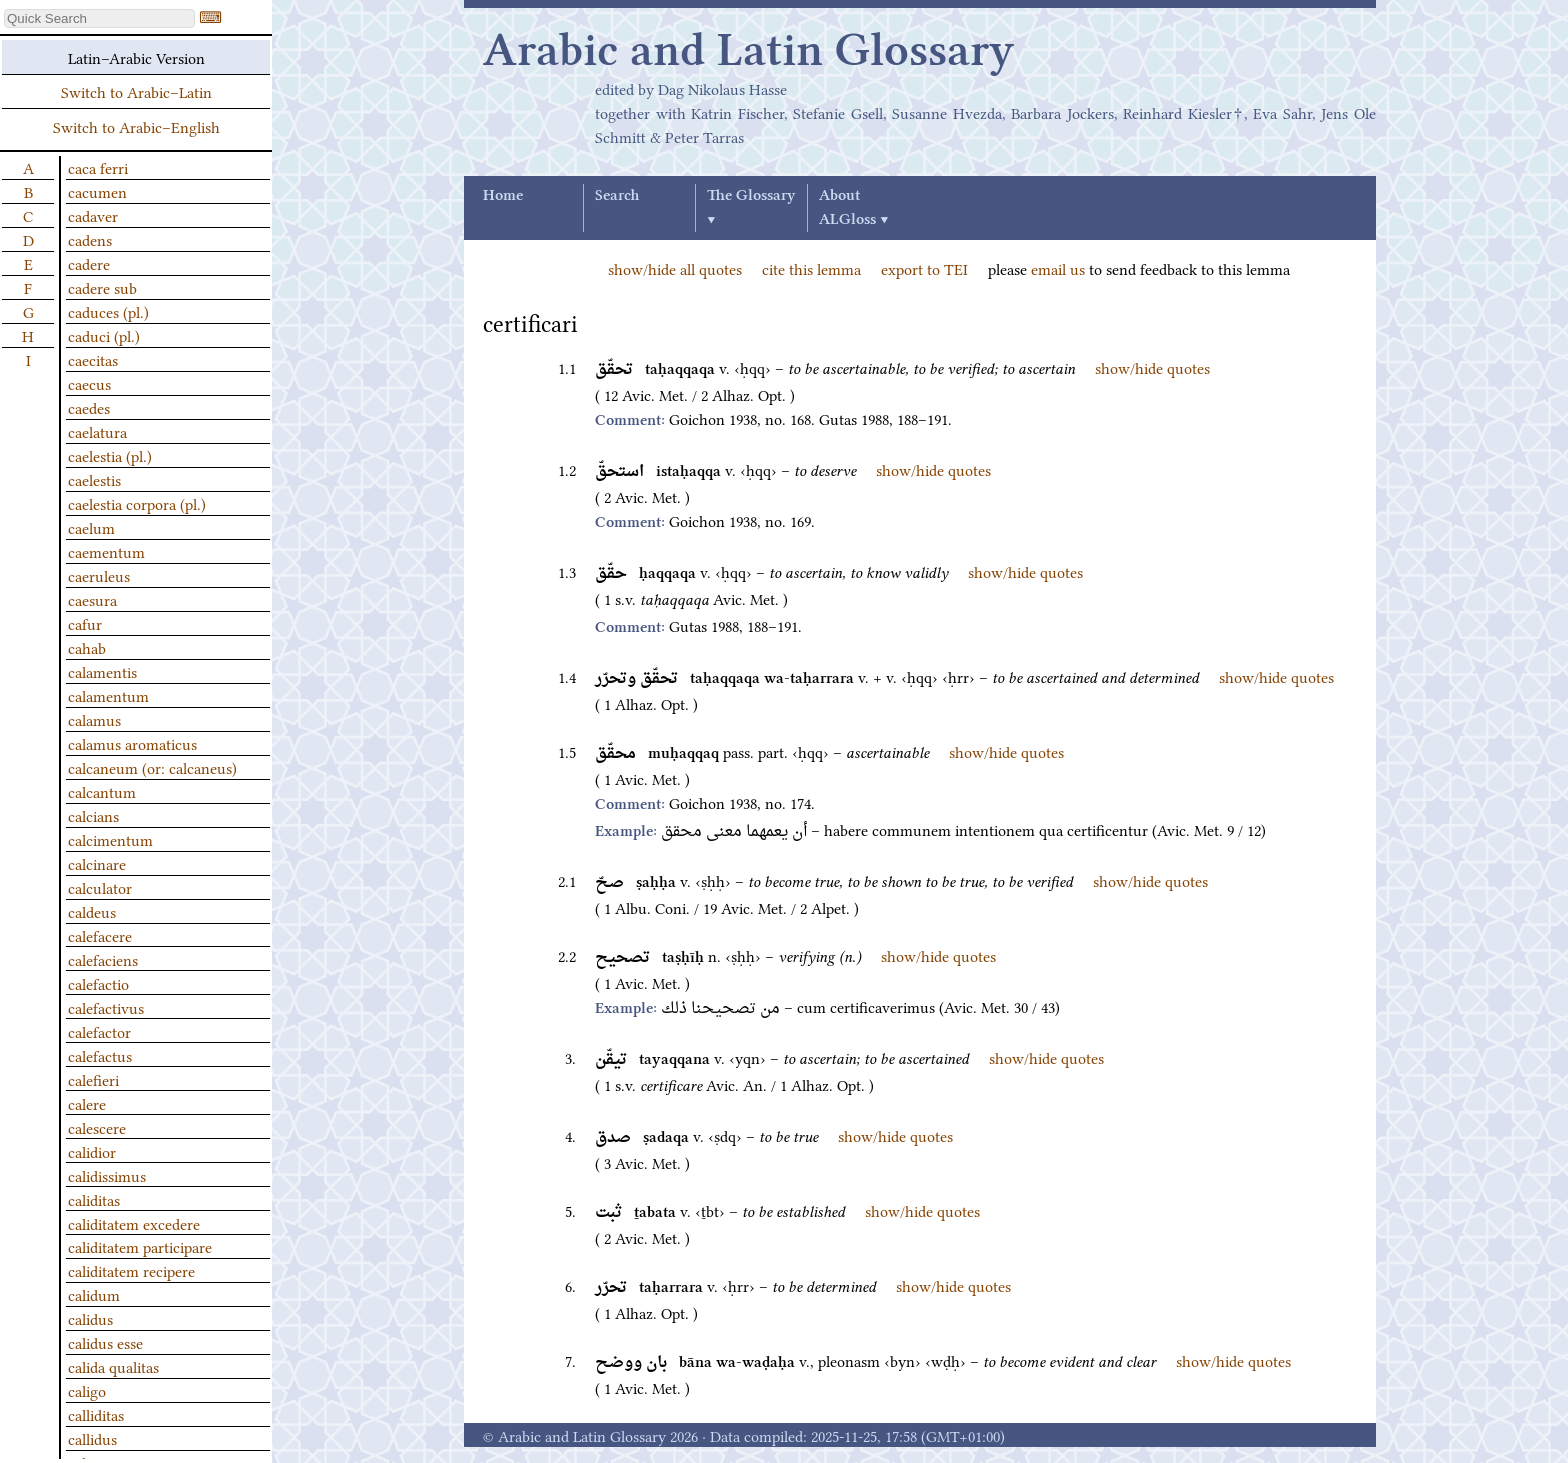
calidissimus (107, 1175)
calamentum (108, 695)
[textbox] (99, 18)
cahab (87, 647)
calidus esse (105, 1342)
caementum (106, 551)
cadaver (93, 215)
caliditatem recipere (131, 1270)
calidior (92, 1151)
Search (617, 196)
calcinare (97, 863)
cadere (89, 263)
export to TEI (924, 268)
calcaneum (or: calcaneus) (152, 767)
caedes (89, 407)
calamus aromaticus (132, 743)
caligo (87, 1390)
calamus (94, 719)
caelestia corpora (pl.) (137, 503)
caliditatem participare (140, 1246)
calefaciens (103, 959)
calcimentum (110, 839)
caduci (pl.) (104, 335)
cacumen (97, 191)
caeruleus (99, 575)
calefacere (100, 935)
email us (1058, 268)
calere (87, 1103)
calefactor (99, 1031)
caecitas (93, 359)
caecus (89, 383)
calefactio (98, 983)
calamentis (102, 671)
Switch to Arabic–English (136, 126)
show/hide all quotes (675, 268)
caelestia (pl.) (110, 455)
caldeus (92, 911)
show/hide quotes (1152, 367)
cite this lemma (811, 268)
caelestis (94, 479)
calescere (97, 1127)
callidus (92, 1438)
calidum (94, 1294)
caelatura (97, 431)
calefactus (100, 1055)
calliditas (96, 1414)
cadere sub (102, 287)
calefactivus (106, 1007)
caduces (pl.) (108, 311)
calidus (90, 1318)
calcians (93, 815)
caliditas (94, 1199)
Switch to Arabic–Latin (136, 91)
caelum (91, 527)
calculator (100, 887)
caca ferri (98, 167)
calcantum (102, 791)
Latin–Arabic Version (136, 57)
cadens (90, 239)
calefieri (93, 1079)
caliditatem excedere (134, 1223)
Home (503, 196)
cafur (85, 623)
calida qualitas (113, 1366)
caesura (92, 599)
